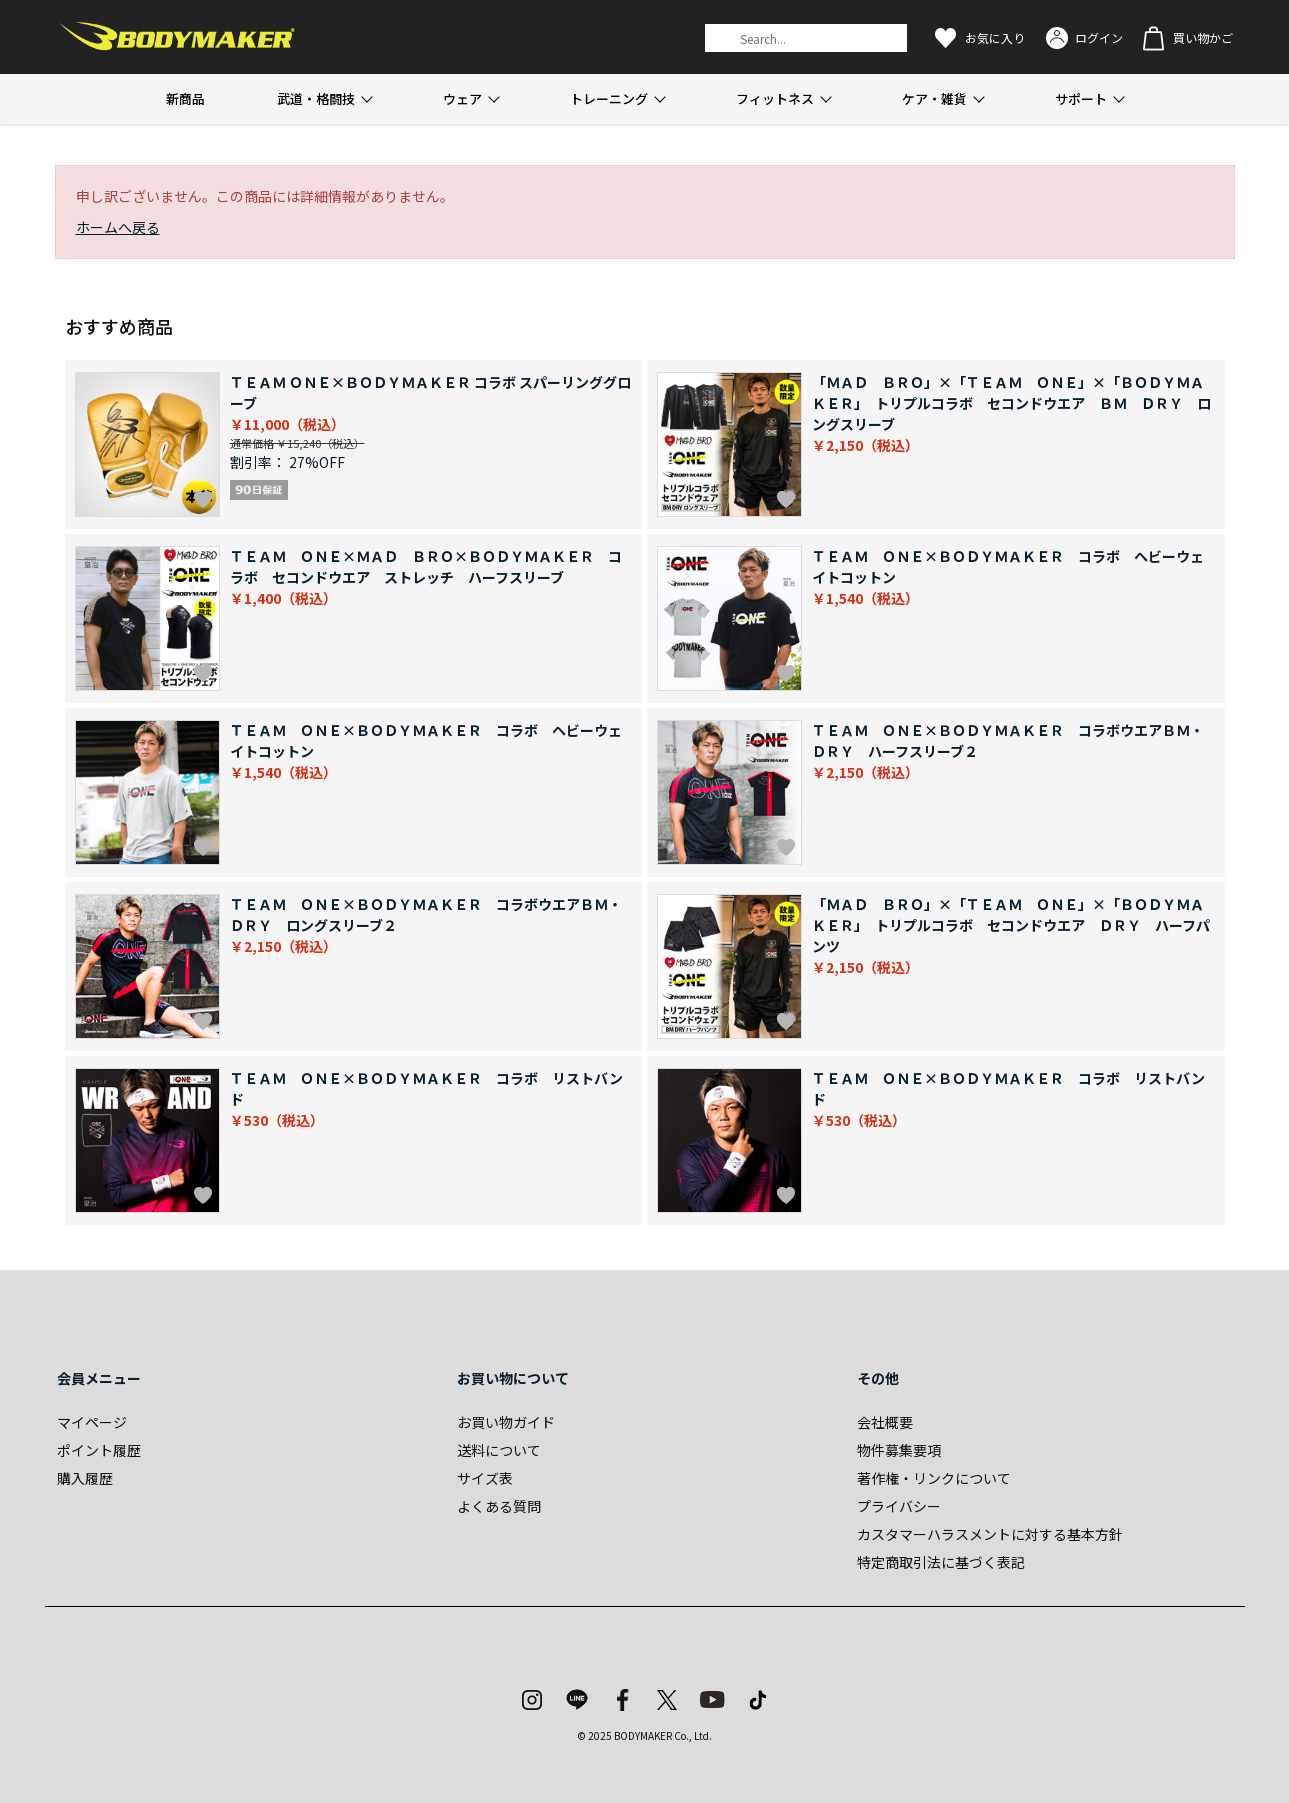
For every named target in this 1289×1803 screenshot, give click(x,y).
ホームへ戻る (118, 227)
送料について (499, 1450)
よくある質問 (499, 1506)
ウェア (462, 98)
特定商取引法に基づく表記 (941, 1562)
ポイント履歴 (99, 1450)
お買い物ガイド (506, 1422)
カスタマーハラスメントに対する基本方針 (990, 1534)
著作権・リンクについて (934, 1478)
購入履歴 (85, 1478)
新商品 (185, 98)
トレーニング (609, 98)
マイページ (92, 1422)
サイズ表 (485, 1478)
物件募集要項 (899, 1450)
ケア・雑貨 (934, 98)
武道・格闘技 (316, 98)
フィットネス (775, 98)
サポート (1081, 98)
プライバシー (899, 1506)
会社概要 (885, 1422)
